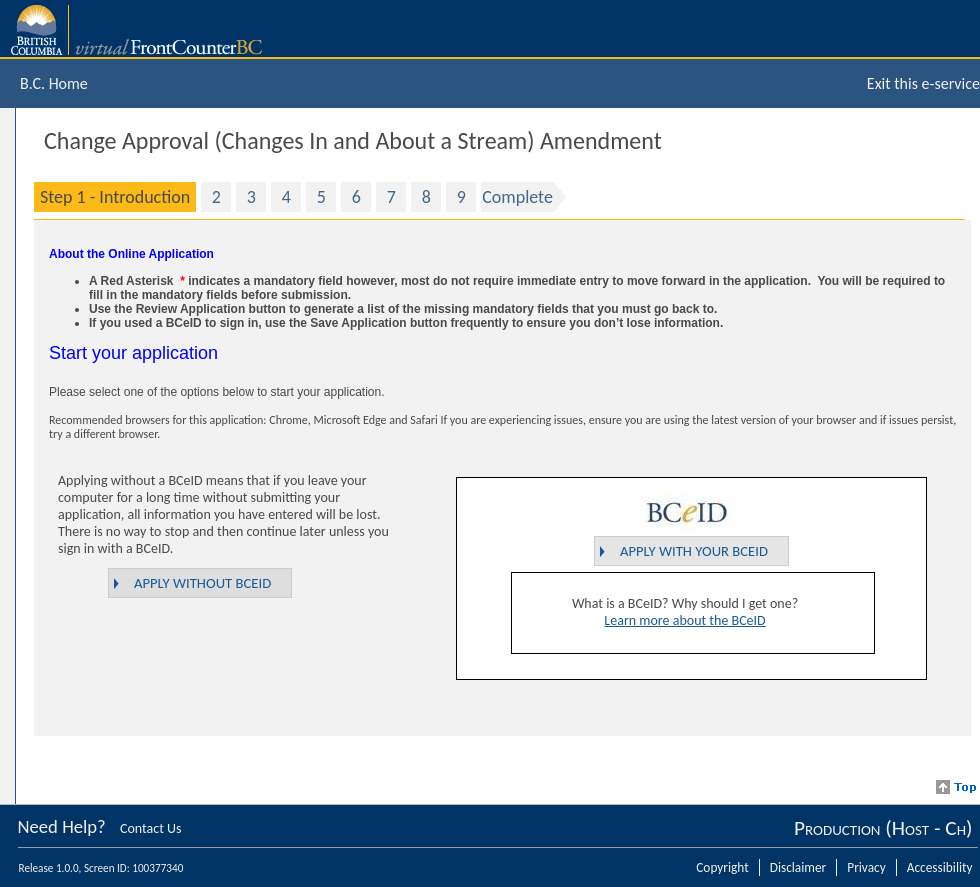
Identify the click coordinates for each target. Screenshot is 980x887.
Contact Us (151, 828)
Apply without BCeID (202, 583)
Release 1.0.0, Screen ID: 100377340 (101, 868)
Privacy (866, 867)
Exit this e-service (923, 83)
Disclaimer (798, 867)
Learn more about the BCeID (684, 620)
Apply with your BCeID (694, 551)
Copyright (722, 867)
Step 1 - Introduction (115, 197)
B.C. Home (54, 83)
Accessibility (940, 867)
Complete (517, 197)
